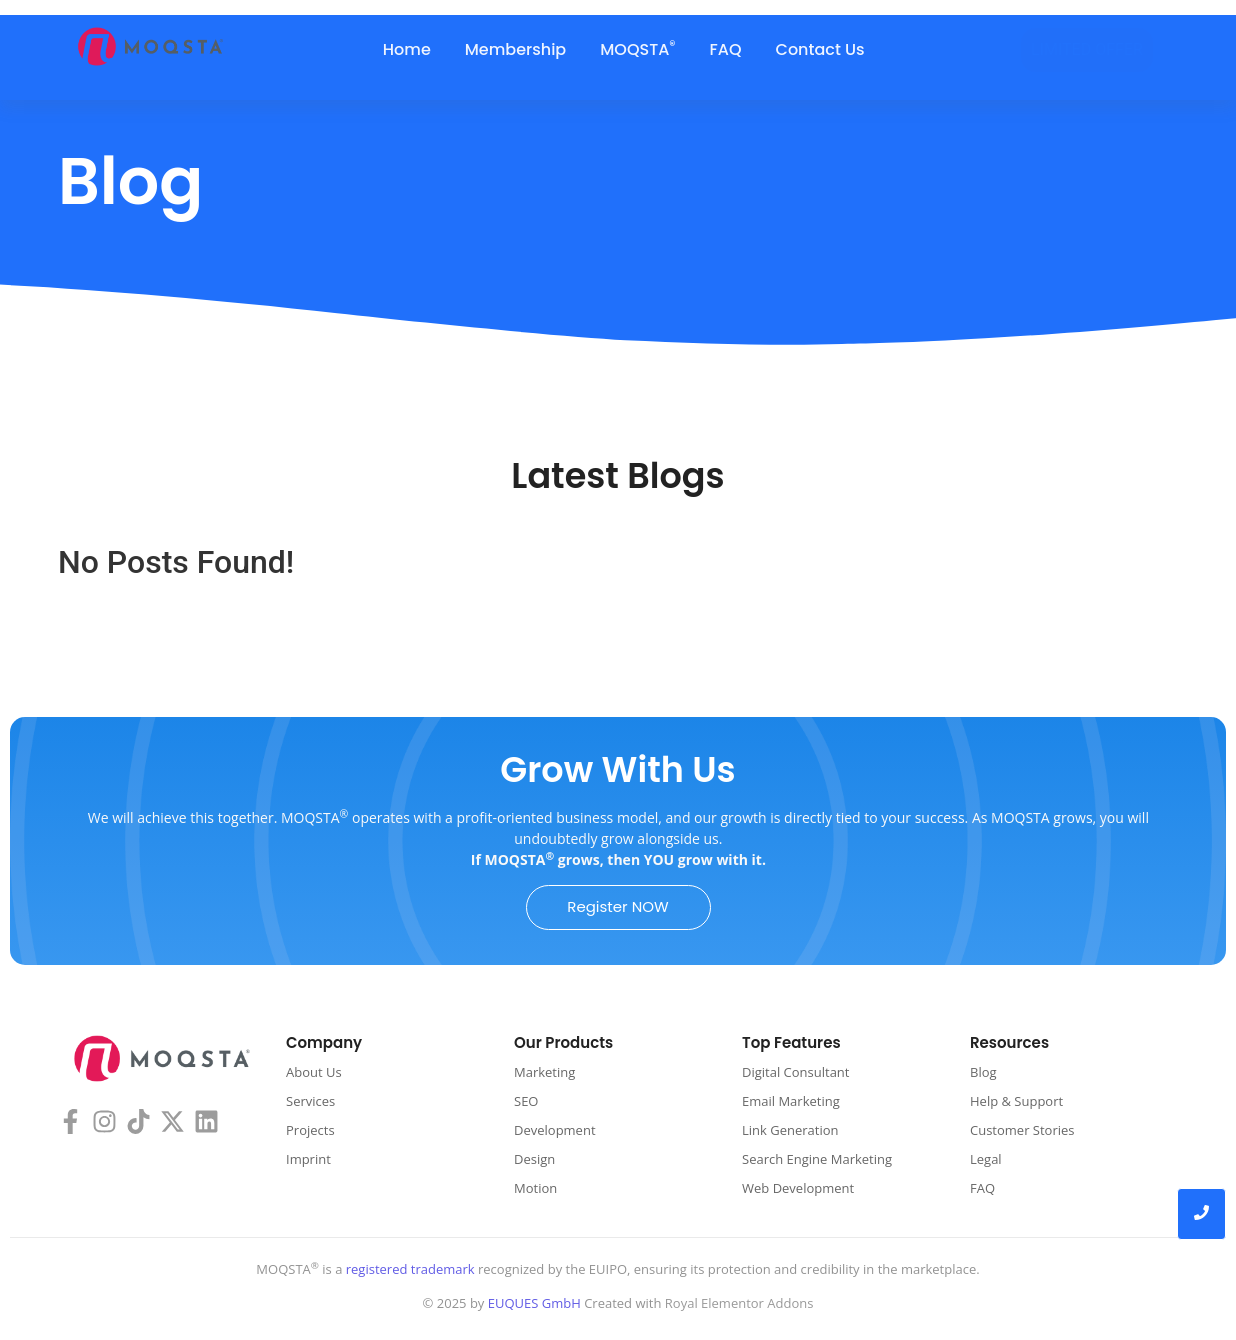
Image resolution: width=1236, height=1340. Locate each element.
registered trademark (408, 1269)
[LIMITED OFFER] (1087, 50)
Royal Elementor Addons (739, 1303)
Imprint (308, 1159)
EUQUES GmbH (534, 1303)
